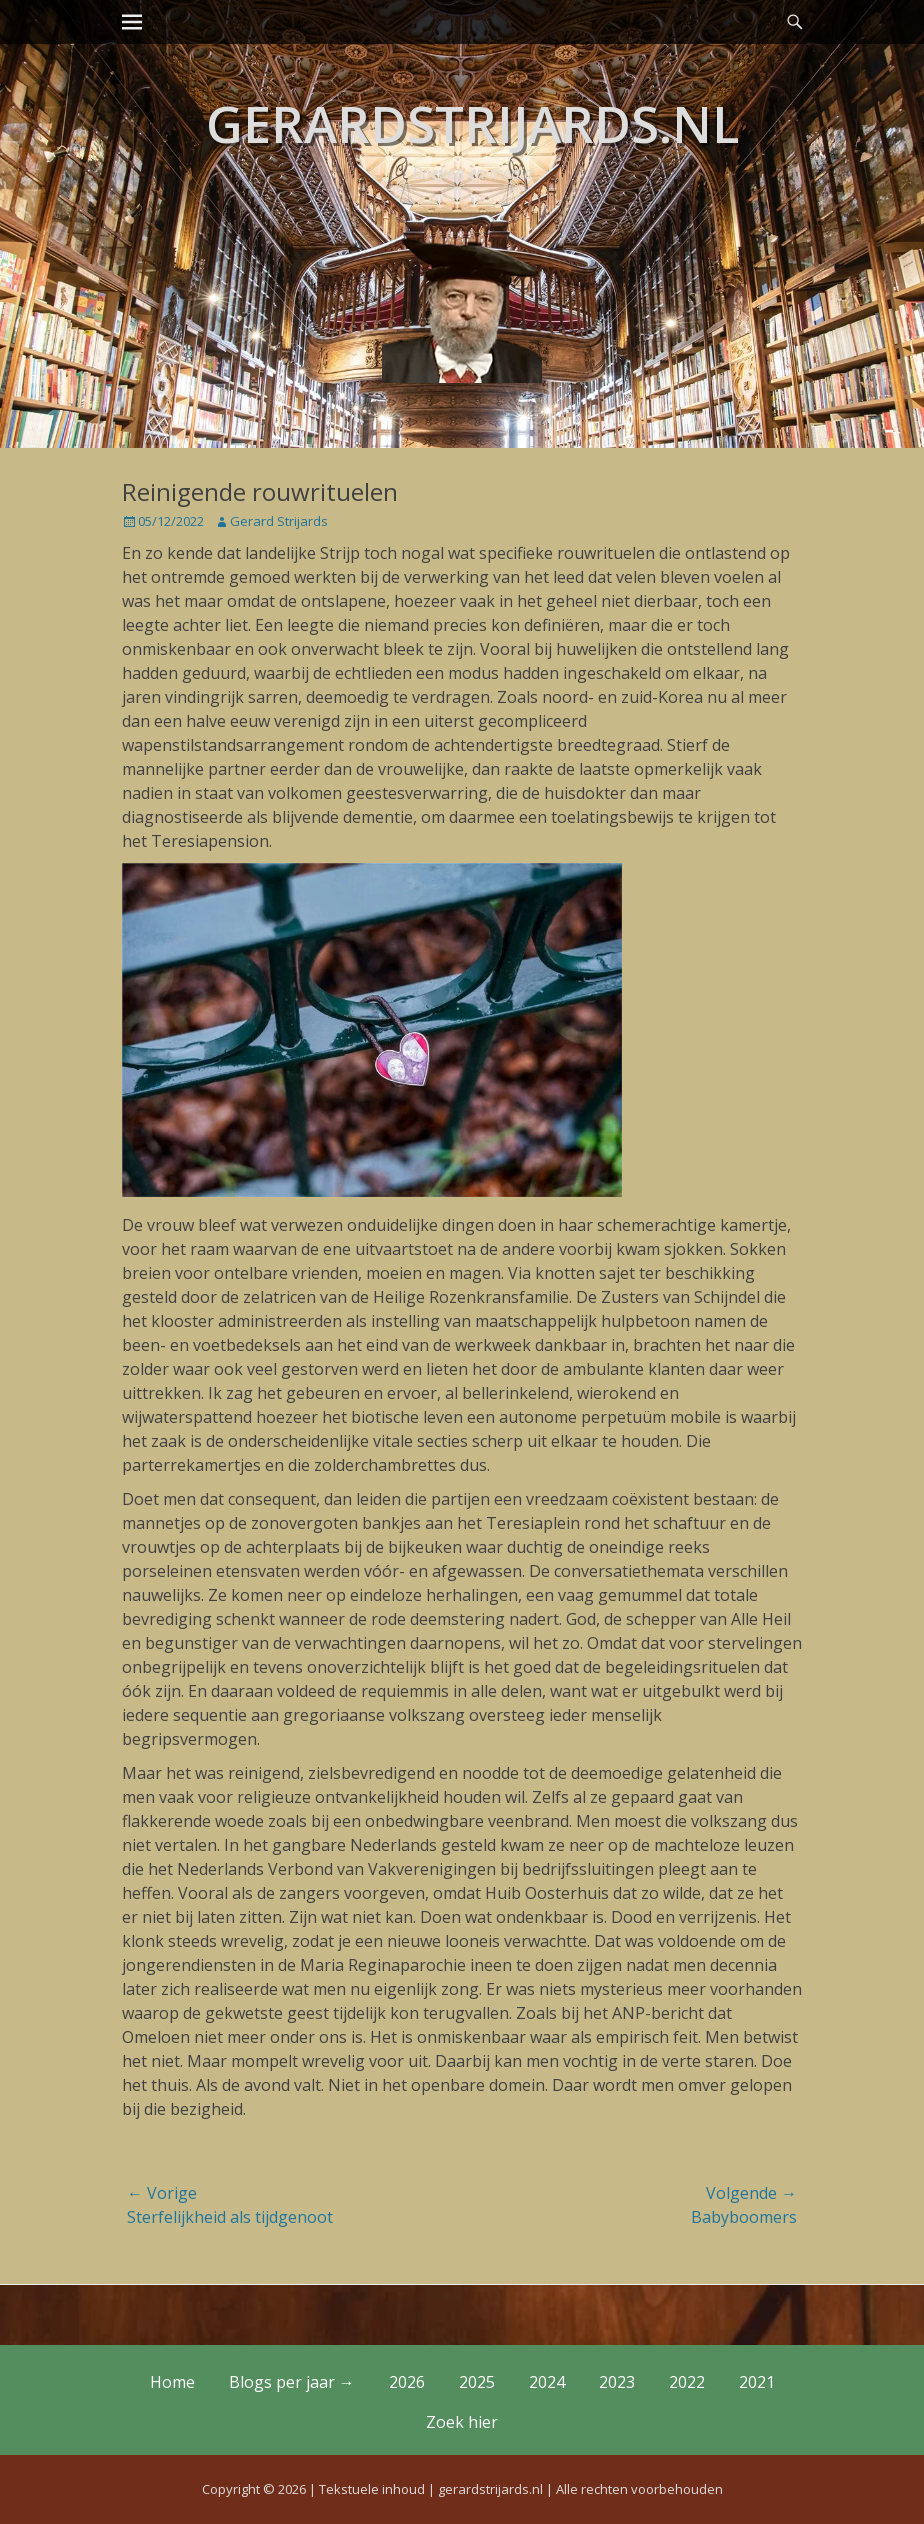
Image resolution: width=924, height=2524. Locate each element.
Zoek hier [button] (462, 2422)
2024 (547, 2382)
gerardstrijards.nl (472, 124)
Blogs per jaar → (292, 2382)
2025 (477, 2382)
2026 (407, 2382)
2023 (617, 2382)
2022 (687, 2382)
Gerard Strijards (279, 521)
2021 (757, 2382)
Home (172, 2382)
